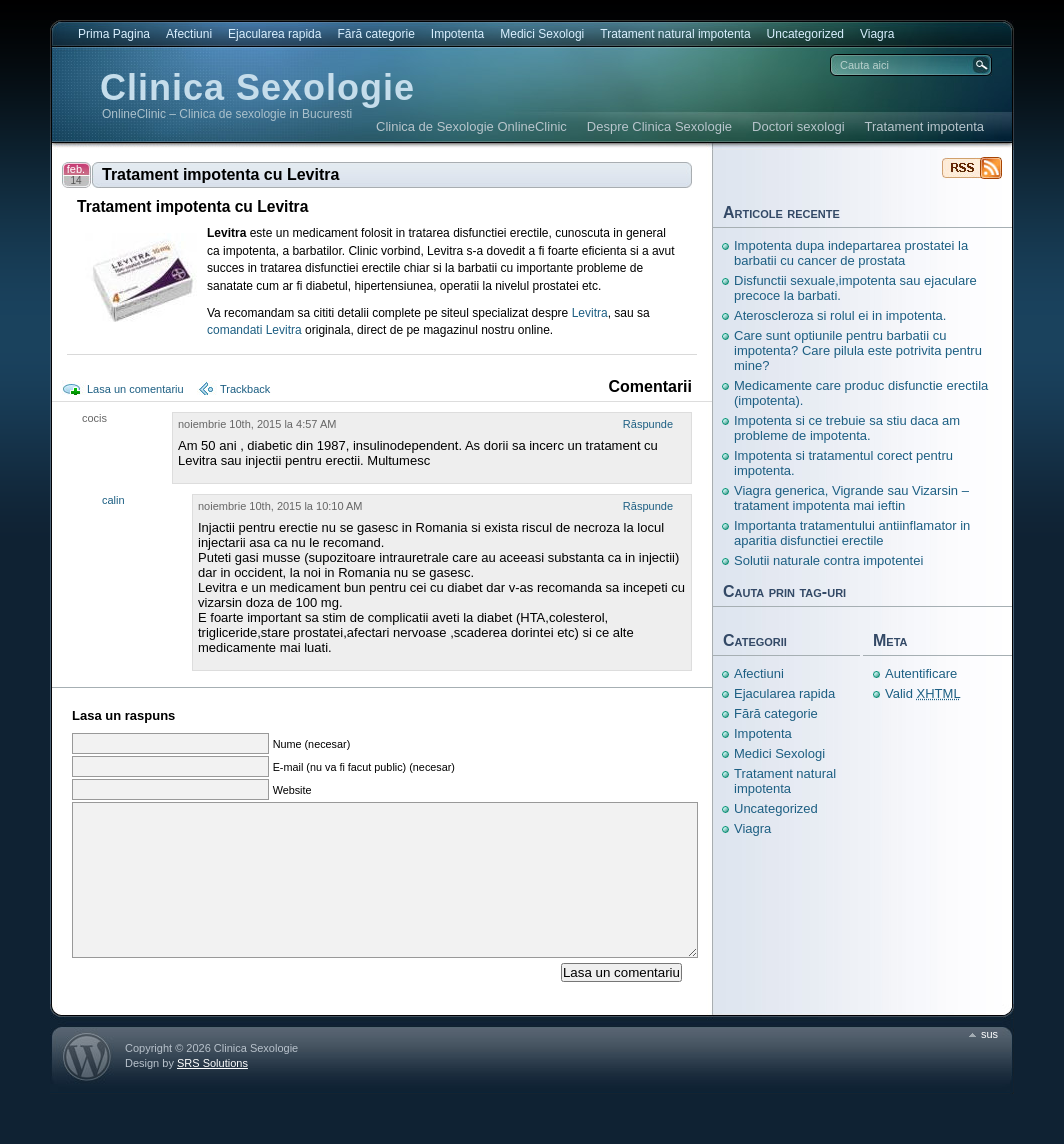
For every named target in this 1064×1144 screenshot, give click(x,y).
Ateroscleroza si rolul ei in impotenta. (840, 315)
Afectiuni (189, 34)
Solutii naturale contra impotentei (828, 560)
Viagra (877, 34)
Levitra (590, 313)
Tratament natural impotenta (675, 34)
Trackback (245, 389)
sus (989, 1064)
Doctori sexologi (798, 126)
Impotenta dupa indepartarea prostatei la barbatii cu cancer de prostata (851, 253)
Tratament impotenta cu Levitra (220, 174)
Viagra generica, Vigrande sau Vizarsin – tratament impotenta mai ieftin (851, 498)
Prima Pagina (114, 34)
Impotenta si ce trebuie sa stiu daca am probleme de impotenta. (847, 428)
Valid (923, 693)
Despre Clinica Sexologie (659, 126)
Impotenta (457, 34)
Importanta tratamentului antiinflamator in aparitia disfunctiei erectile (852, 533)
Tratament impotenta (924, 126)
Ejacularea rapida (274, 34)
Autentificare (921, 673)
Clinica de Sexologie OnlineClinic (471, 126)
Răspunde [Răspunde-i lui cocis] (648, 424)
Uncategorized (805, 34)
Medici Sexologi (542, 34)
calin (113, 500)
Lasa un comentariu (135, 389)
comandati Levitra (254, 330)
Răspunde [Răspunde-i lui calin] (648, 506)
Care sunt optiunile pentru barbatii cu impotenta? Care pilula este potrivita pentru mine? (858, 350)
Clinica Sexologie (257, 87)
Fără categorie (375, 34)
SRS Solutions (212, 1093)
